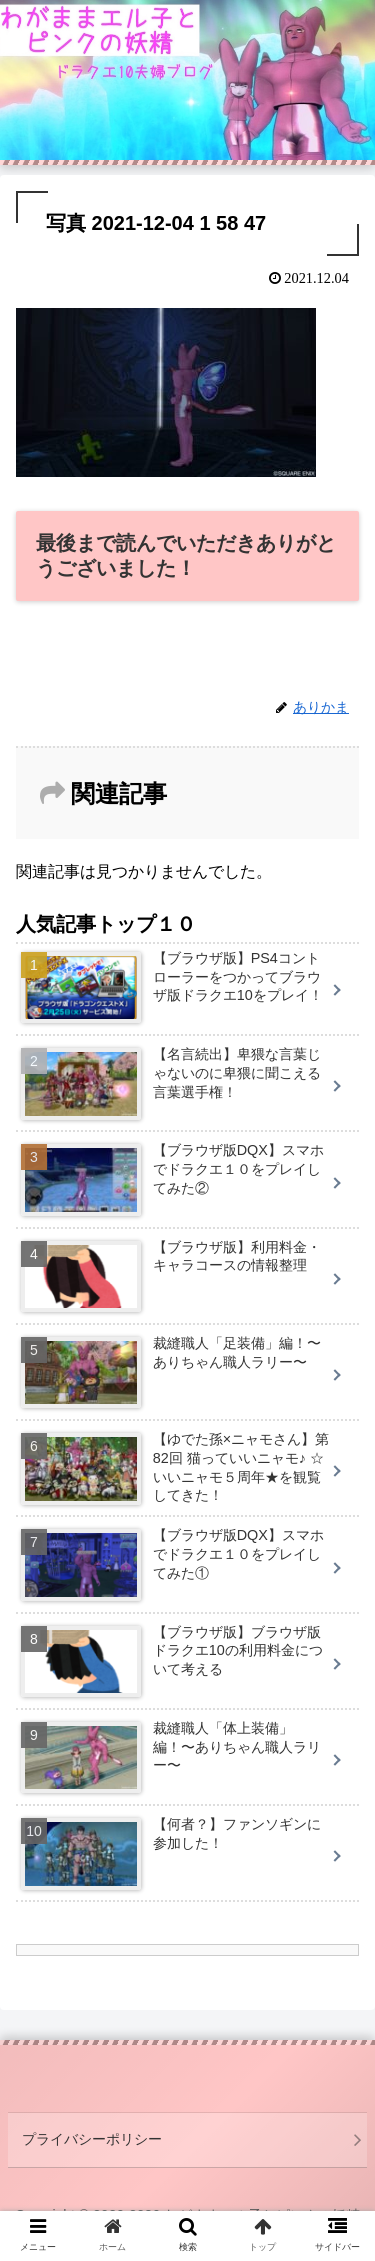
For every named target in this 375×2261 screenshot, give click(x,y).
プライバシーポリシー (92, 2139)
